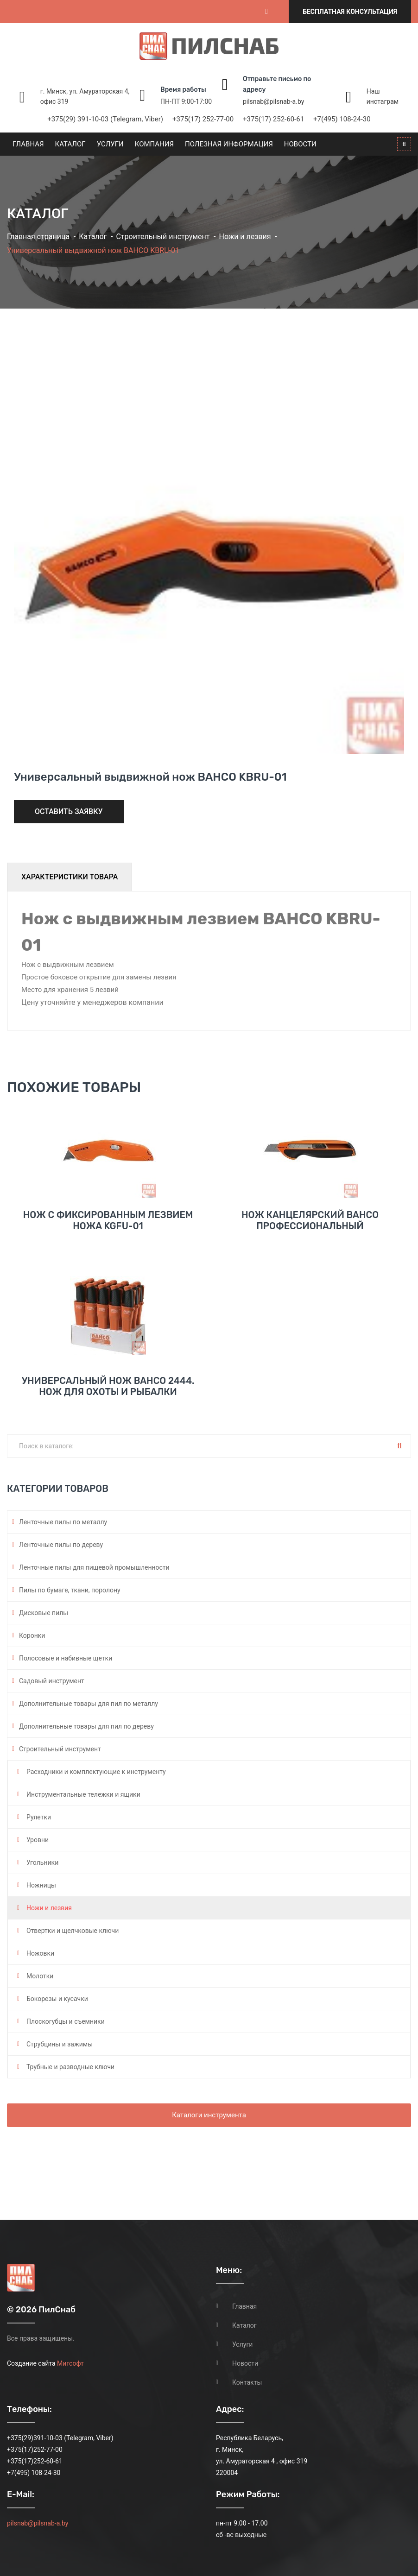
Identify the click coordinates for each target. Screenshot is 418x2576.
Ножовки (40, 1953)
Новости (300, 144)
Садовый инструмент (51, 1681)
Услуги (110, 144)
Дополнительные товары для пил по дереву (86, 1726)
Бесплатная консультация (350, 11)
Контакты (247, 2382)
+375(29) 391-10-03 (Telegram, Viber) (105, 119)
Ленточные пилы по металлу (63, 1522)
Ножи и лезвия (245, 236)
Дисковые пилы (43, 1612)
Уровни (37, 1840)
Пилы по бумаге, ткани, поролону (69, 1590)
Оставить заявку (69, 811)
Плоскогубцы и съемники (65, 2021)
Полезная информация (229, 144)
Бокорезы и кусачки (57, 1998)
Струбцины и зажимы (59, 2044)
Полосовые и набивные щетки (65, 1658)
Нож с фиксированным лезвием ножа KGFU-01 (108, 1220)
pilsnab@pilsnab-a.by (273, 101)
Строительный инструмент (162, 236)
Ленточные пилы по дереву (61, 1544)
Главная (28, 144)
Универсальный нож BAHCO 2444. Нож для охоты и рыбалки (108, 1386)
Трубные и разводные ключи (70, 2067)
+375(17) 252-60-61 (273, 119)
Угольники (42, 1862)
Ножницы (41, 1885)
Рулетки (38, 1817)
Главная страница (38, 236)
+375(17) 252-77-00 (203, 119)
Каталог (70, 144)
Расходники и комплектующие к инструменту (96, 1771)
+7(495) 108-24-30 (342, 119)
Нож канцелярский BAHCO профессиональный (310, 1220)
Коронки (32, 1635)
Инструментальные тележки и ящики (83, 1794)
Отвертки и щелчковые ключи (72, 1930)
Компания (154, 144)
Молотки (39, 1976)
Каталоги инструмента (209, 2115)
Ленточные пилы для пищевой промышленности (94, 1567)
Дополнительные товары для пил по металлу (88, 1703)
